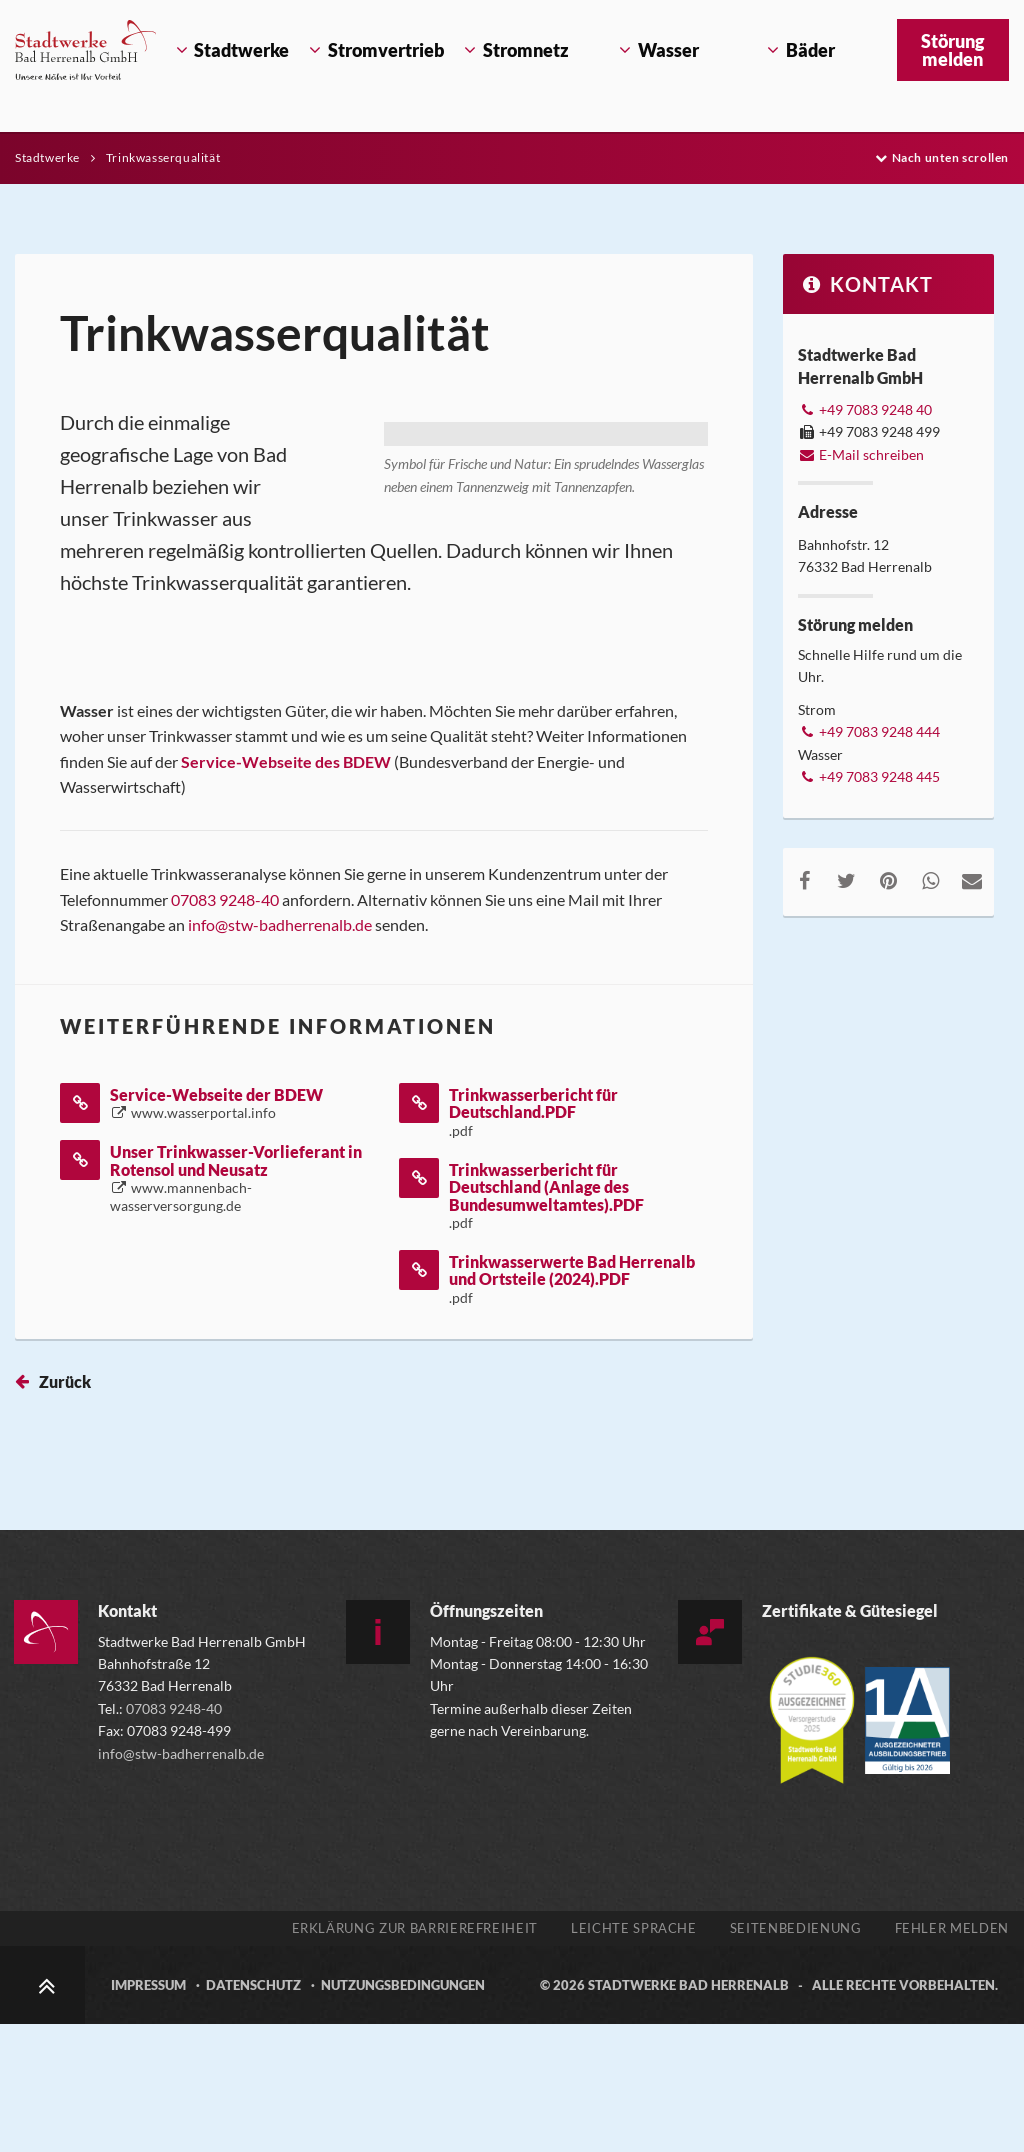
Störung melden (952, 50)
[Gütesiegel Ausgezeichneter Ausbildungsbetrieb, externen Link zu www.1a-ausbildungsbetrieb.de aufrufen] (907, 1838)
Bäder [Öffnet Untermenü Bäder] (810, 50)
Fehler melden (952, 2056)
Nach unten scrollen (942, 157)
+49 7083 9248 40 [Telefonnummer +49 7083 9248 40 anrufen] (865, 409)
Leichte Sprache (634, 2056)
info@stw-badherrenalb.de (281, 1052)
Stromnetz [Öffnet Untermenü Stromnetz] (526, 50)
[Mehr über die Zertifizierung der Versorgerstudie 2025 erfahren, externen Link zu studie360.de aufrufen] (813, 1838)
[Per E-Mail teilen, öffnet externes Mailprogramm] (972, 880)
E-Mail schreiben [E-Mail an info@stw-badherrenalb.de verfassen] (861, 454)
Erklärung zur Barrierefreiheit (415, 2056)
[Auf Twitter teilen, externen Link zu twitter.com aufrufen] (847, 880)
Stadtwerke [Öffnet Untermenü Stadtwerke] (241, 50)
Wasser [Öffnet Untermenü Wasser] (668, 50)
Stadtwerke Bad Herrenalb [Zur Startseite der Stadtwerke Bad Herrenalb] (688, 2113)
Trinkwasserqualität (163, 157)
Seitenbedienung (796, 2056)
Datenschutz (253, 2113)
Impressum (148, 2113)
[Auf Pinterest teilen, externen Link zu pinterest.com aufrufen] (889, 880)
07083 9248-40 (225, 1027)
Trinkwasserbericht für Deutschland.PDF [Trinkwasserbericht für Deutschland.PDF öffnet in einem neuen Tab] (533, 1240)
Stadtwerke (49, 157)
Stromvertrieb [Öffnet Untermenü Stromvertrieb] (384, 50)
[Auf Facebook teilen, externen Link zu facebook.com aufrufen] (805, 880)
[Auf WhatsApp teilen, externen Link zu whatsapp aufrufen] (930, 880)
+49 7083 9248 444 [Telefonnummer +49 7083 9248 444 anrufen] (869, 731)
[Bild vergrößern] (546, 585)
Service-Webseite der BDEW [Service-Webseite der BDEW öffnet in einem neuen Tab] (216, 1231)
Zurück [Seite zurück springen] (65, 1509)
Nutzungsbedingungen (403, 2113)
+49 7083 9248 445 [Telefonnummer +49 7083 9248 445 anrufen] (869, 776)
